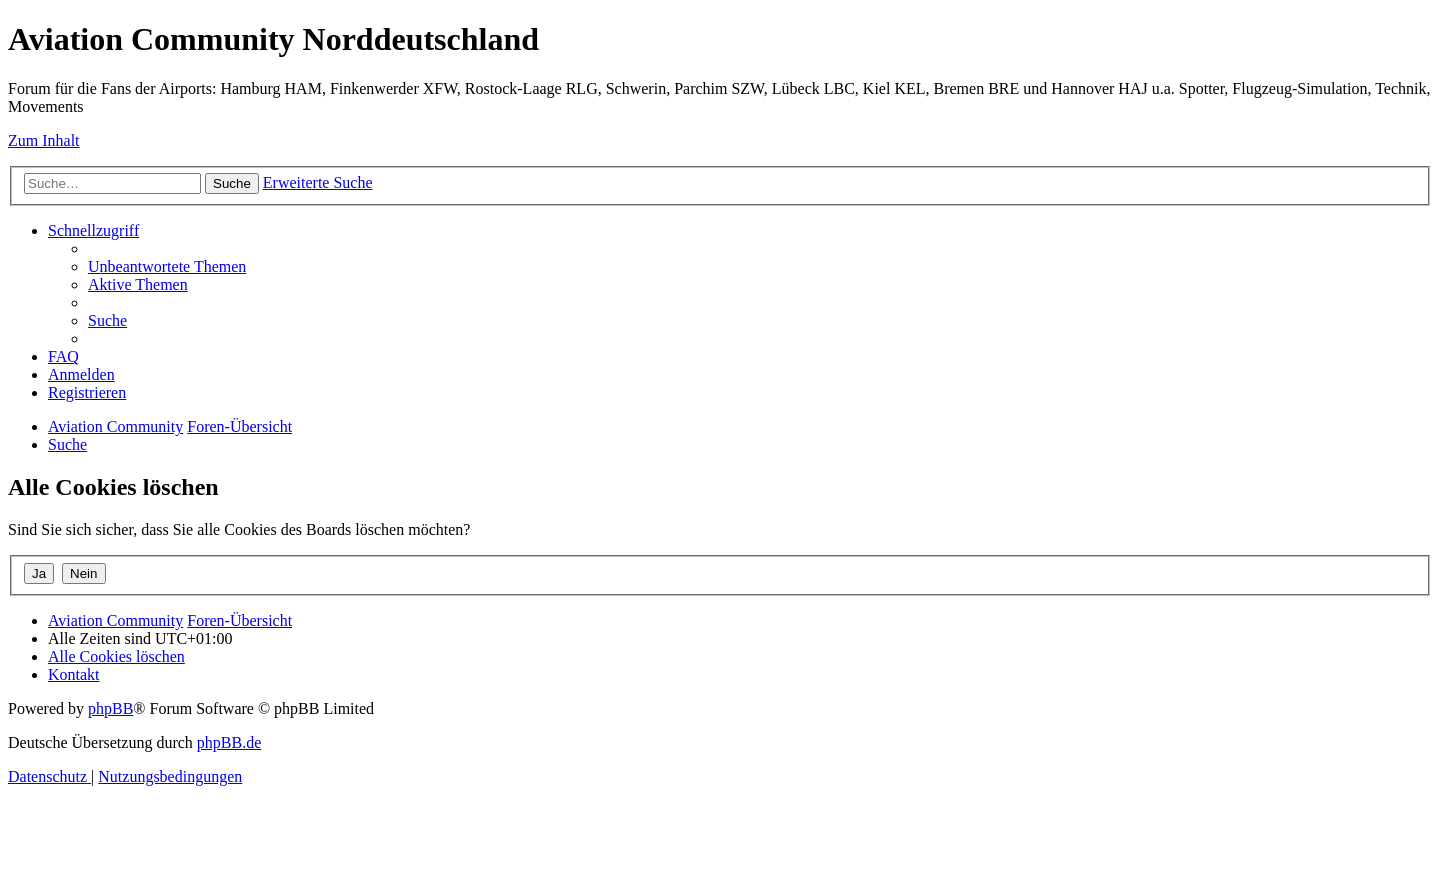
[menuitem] (167, 266)
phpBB (110, 708)
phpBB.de (229, 742)
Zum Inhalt (44, 140)
